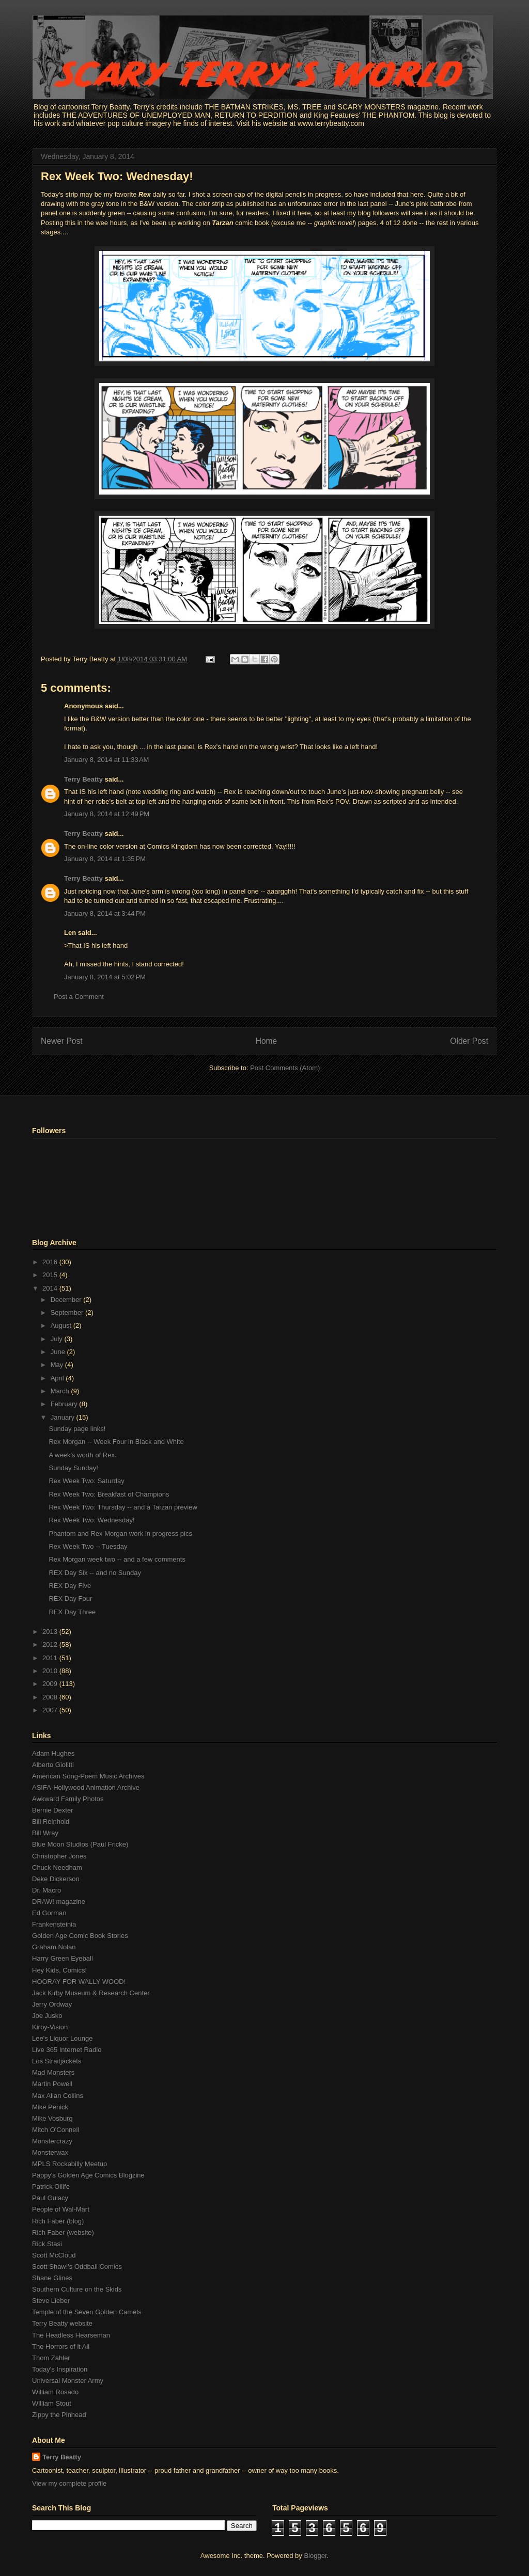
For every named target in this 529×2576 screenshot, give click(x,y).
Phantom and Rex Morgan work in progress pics (120, 1533)
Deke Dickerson (56, 1879)
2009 (50, 1684)
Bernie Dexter (52, 1810)
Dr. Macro (46, 1890)
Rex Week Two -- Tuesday (88, 1546)
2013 (50, 1631)
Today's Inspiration (59, 2369)
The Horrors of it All (60, 2346)
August (62, 1325)
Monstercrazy (52, 2141)
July (58, 1339)
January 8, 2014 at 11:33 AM (106, 760)
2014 (50, 1288)
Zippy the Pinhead (59, 2415)
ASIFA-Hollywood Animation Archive (85, 1787)
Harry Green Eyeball (62, 1958)
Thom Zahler (51, 2358)
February (65, 1404)
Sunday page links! (77, 1429)
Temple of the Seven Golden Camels (87, 2312)
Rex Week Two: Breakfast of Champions (109, 1494)
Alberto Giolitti (53, 1765)
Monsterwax (50, 2152)
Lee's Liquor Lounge (62, 2038)
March (61, 1391)
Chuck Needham (57, 1867)
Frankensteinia (54, 1924)
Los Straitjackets (56, 2061)
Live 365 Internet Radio (66, 2050)
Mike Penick (50, 2107)
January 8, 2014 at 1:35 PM (105, 859)
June (59, 1352)
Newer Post (62, 1041)
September (68, 1312)
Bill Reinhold (50, 1821)
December (67, 1299)
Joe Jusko (47, 2016)
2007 (50, 1710)
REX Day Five (70, 1585)
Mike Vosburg (52, 2118)
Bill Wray (45, 1833)
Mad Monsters (53, 2072)
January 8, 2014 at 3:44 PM (105, 913)
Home (266, 1041)
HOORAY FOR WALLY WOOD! (79, 1981)
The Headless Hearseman (71, 2335)
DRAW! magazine (58, 1901)
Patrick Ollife (51, 2186)
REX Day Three (72, 1612)
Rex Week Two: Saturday (86, 1481)
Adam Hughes (53, 1753)
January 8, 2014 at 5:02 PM (105, 977)
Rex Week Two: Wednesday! (117, 176)
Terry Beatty (83, 779)
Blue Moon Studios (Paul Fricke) (80, 1844)
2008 (50, 1697)
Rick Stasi (47, 2244)
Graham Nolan (54, 1947)
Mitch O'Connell (55, 2130)
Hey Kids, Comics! (59, 1970)
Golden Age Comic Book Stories (80, 1935)
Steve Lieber (51, 2300)
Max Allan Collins (57, 2096)
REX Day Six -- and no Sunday (95, 1573)
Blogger (315, 2555)
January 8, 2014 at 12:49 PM (106, 814)
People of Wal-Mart (60, 2209)
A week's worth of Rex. (82, 1455)
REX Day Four (70, 1598)
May (58, 1365)
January (63, 1417)
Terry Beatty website (62, 2323)
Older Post (469, 1041)
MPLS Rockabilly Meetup (69, 2164)
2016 (50, 1262)
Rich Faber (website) (63, 2232)
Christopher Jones (59, 1856)
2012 (50, 1644)
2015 (50, 1275)
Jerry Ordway (52, 2004)
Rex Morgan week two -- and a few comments (117, 1559)
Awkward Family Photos (67, 1799)
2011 (50, 1658)
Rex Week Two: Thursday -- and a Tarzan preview (123, 1507)
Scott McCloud (54, 2255)
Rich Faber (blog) (58, 2221)
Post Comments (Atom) (285, 1068)
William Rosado (55, 2392)
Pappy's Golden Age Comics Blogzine (88, 2175)
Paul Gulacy (50, 2198)
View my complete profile (69, 2483)
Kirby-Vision (50, 2027)
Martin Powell (52, 2084)
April (58, 1378)
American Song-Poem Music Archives (88, 1776)
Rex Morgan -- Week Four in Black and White (116, 1441)
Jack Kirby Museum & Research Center (91, 1993)
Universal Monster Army (67, 2380)
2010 (50, 1671)
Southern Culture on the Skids (76, 2289)
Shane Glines (52, 2278)
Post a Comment (79, 996)
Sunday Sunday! (73, 1468)
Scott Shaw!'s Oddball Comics (77, 2266)
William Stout (51, 2403)
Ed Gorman (49, 1913)
